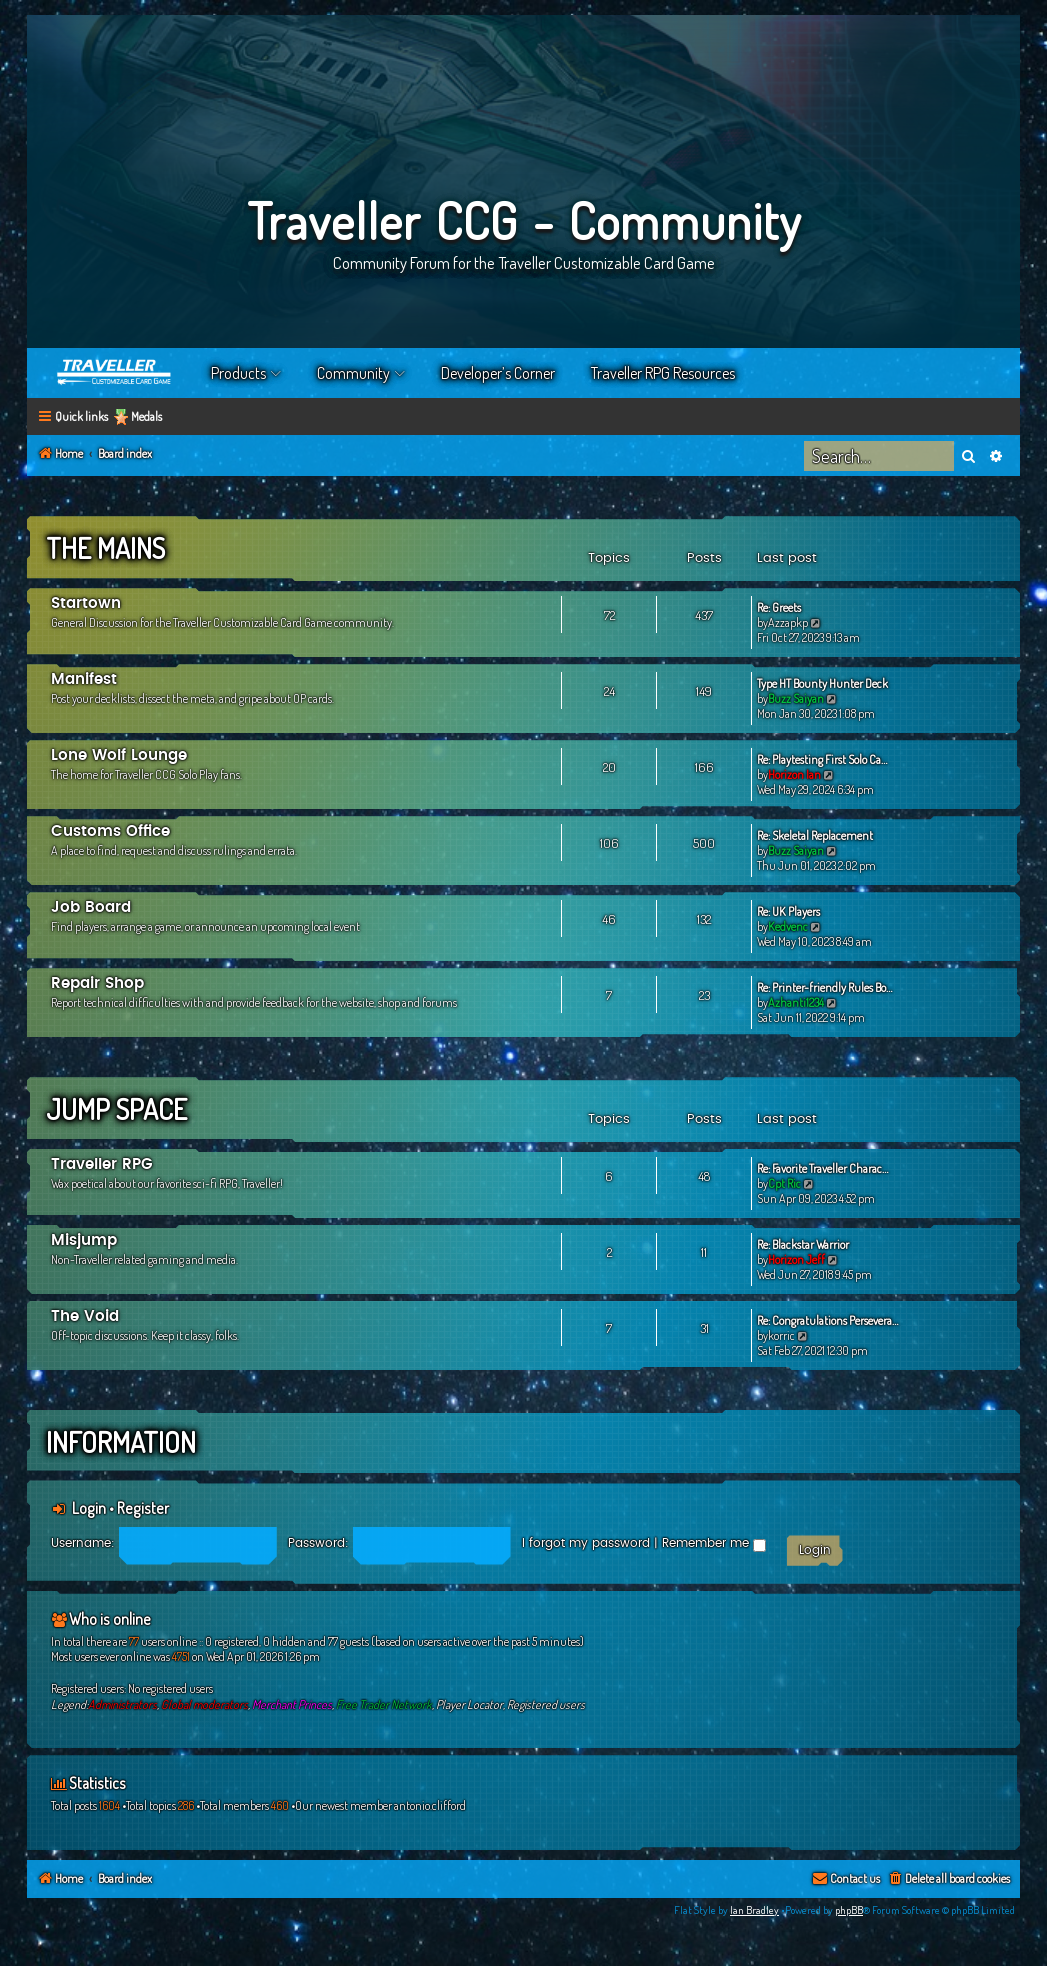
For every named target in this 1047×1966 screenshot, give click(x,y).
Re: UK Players (788, 911)
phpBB (849, 1910)
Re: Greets (779, 607)
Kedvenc (788, 926)
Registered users (546, 1704)
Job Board (91, 907)
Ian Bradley (754, 1910)
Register (143, 1508)
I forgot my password (586, 1543)
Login (89, 1508)
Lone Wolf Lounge (119, 755)
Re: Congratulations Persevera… (827, 1320)
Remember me (714, 1543)
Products (238, 373)
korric (781, 1335)
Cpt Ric (784, 1183)
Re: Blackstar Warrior (803, 1244)
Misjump (84, 1240)
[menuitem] (948, 1879)
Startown (86, 603)
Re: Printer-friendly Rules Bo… (824, 987)
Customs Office (110, 831)
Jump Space (116, 1109)
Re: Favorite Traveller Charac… (822, 1168)
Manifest (84, 679)
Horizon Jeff (796, 1259)
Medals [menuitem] (146, 416)
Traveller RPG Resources (663, 373)
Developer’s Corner (498, 373)
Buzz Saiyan (796, 698)
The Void (85, 1316)
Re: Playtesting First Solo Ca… (822, 759)
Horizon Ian (794, 774)
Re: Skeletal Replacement (815, 835)
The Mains (105, 548)
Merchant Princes (292, 1704)
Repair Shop (97, 983)
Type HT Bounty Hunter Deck (822, 683)
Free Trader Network (384, 1704)
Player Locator (469, 1704)
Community (353, 373)
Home (115, 373)
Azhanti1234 (796, 1002)
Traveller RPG (102, 1164)
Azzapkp (788, 622)
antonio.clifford (430, 1805)
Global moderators (204, 1704)
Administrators (122, 1704)
